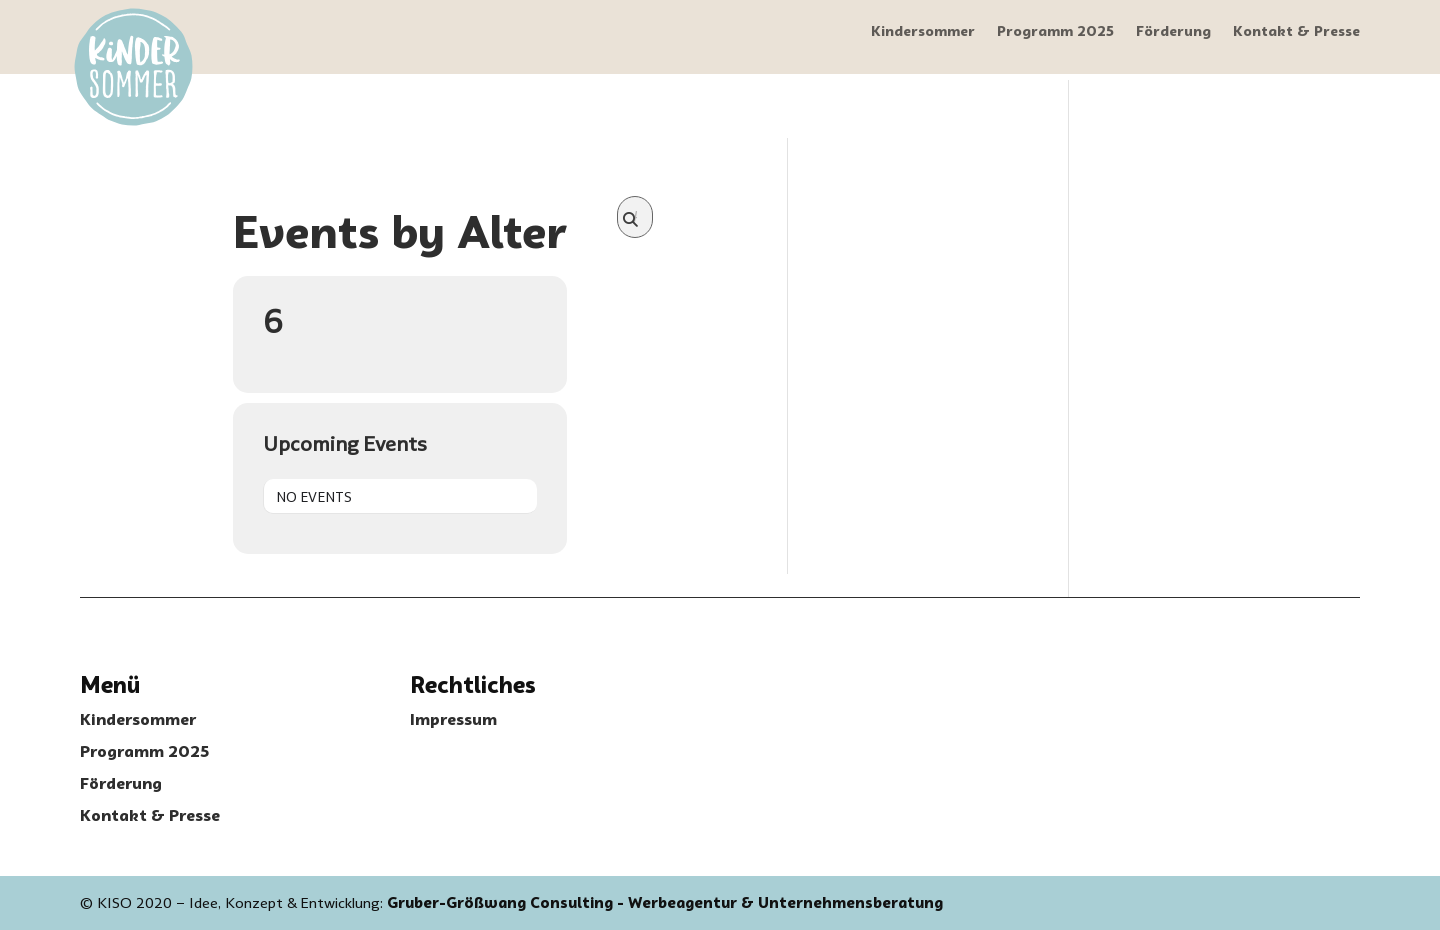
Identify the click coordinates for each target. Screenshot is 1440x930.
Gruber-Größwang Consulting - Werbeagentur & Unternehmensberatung (665, 903)
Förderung (1173, 32)
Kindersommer (923, 32)
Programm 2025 (1055, 32)
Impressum (453, 719)
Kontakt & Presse (1296, 32)
